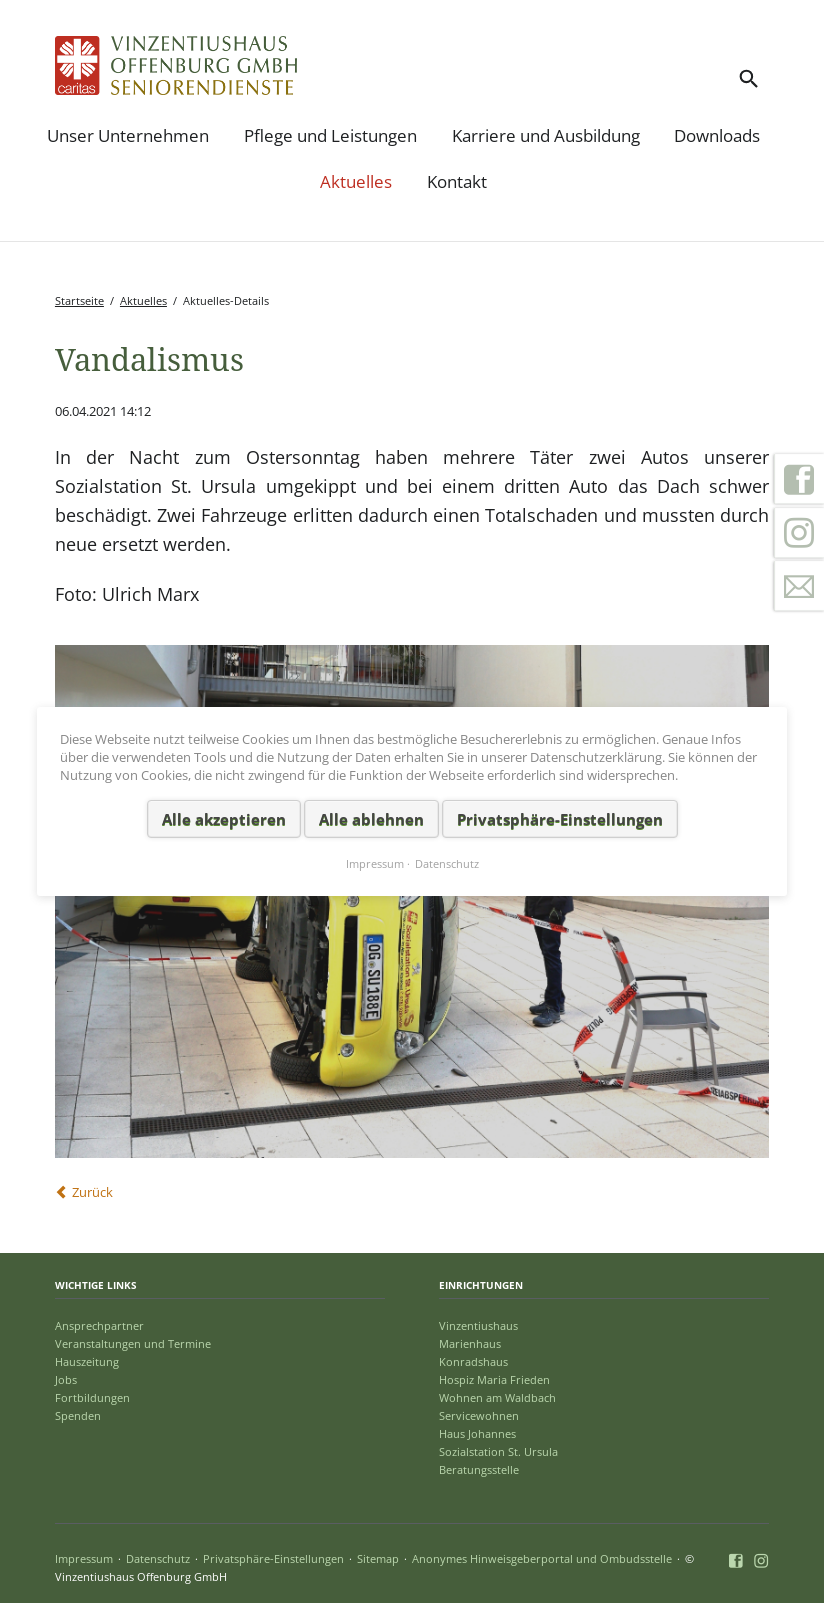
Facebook (799, 479)
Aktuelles (356, 181)
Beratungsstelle (479, 1469)
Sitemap (378, 1558)
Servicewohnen (479, 1415)
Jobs (66, 1379)
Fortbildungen (92, 1397)
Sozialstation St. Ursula (498, 1451)
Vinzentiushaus (478, 1325)
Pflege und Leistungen (330, 135)
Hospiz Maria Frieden (494, 1379)
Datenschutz (158, 1558)
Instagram (799, 533)
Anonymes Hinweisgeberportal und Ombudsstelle (542, 1558)
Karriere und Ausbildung (546, 135)
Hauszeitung (87, 1361)
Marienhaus (470, 1343)
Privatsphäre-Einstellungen (273, 1558)
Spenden (78, 1415)
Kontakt (457, 181)
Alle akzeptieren (224, 818)
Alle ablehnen (371, 818)
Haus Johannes (477, 1433)
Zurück (92, 1192)
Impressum (84, 1558)
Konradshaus (473, 1361)
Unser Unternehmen (128, 135)
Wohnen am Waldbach (497, 1397)
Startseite (79, 300)
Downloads (717, 135)
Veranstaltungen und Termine (133, 1343)
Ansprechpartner (99, 1325)
